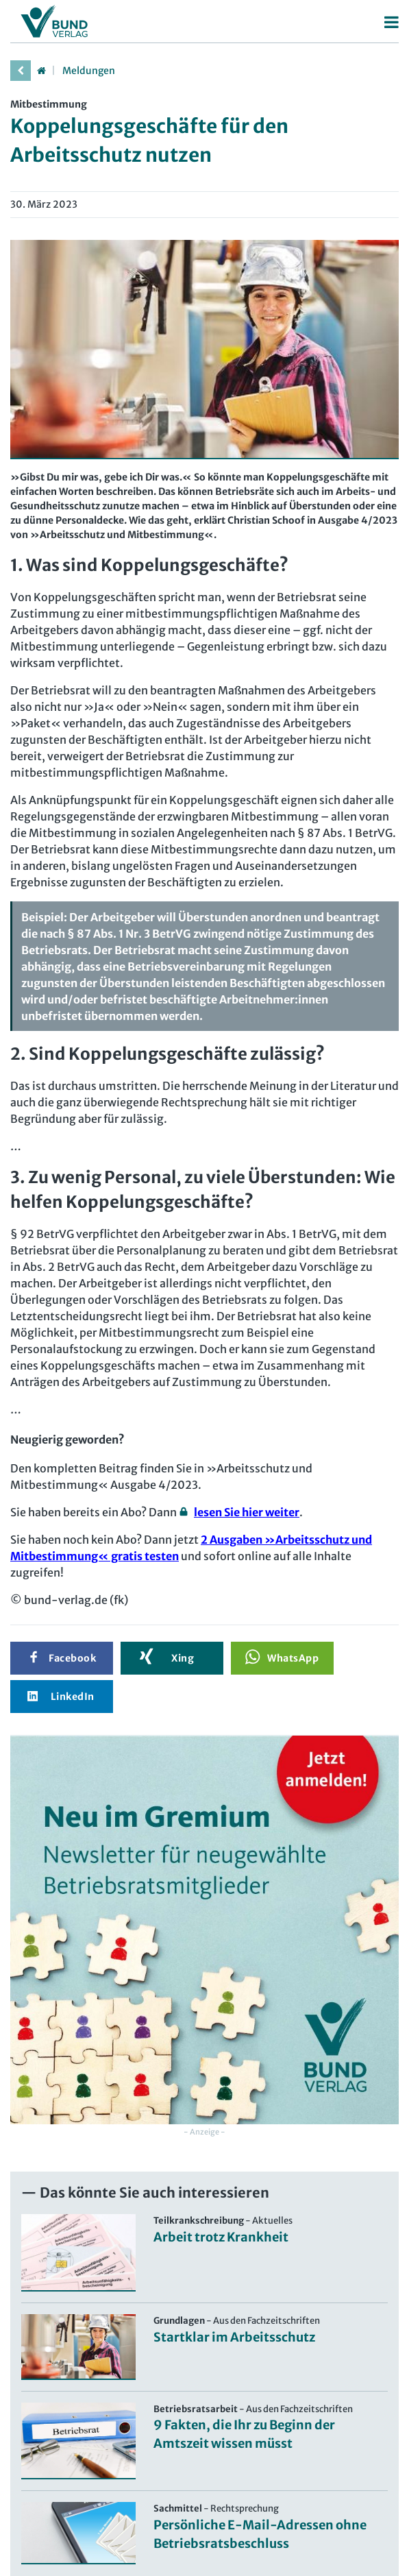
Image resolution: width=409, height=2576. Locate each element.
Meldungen (88, 70)
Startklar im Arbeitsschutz (234, 2337)
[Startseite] (41, 70)
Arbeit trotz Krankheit (220, 2237)
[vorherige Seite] (20, 70)
